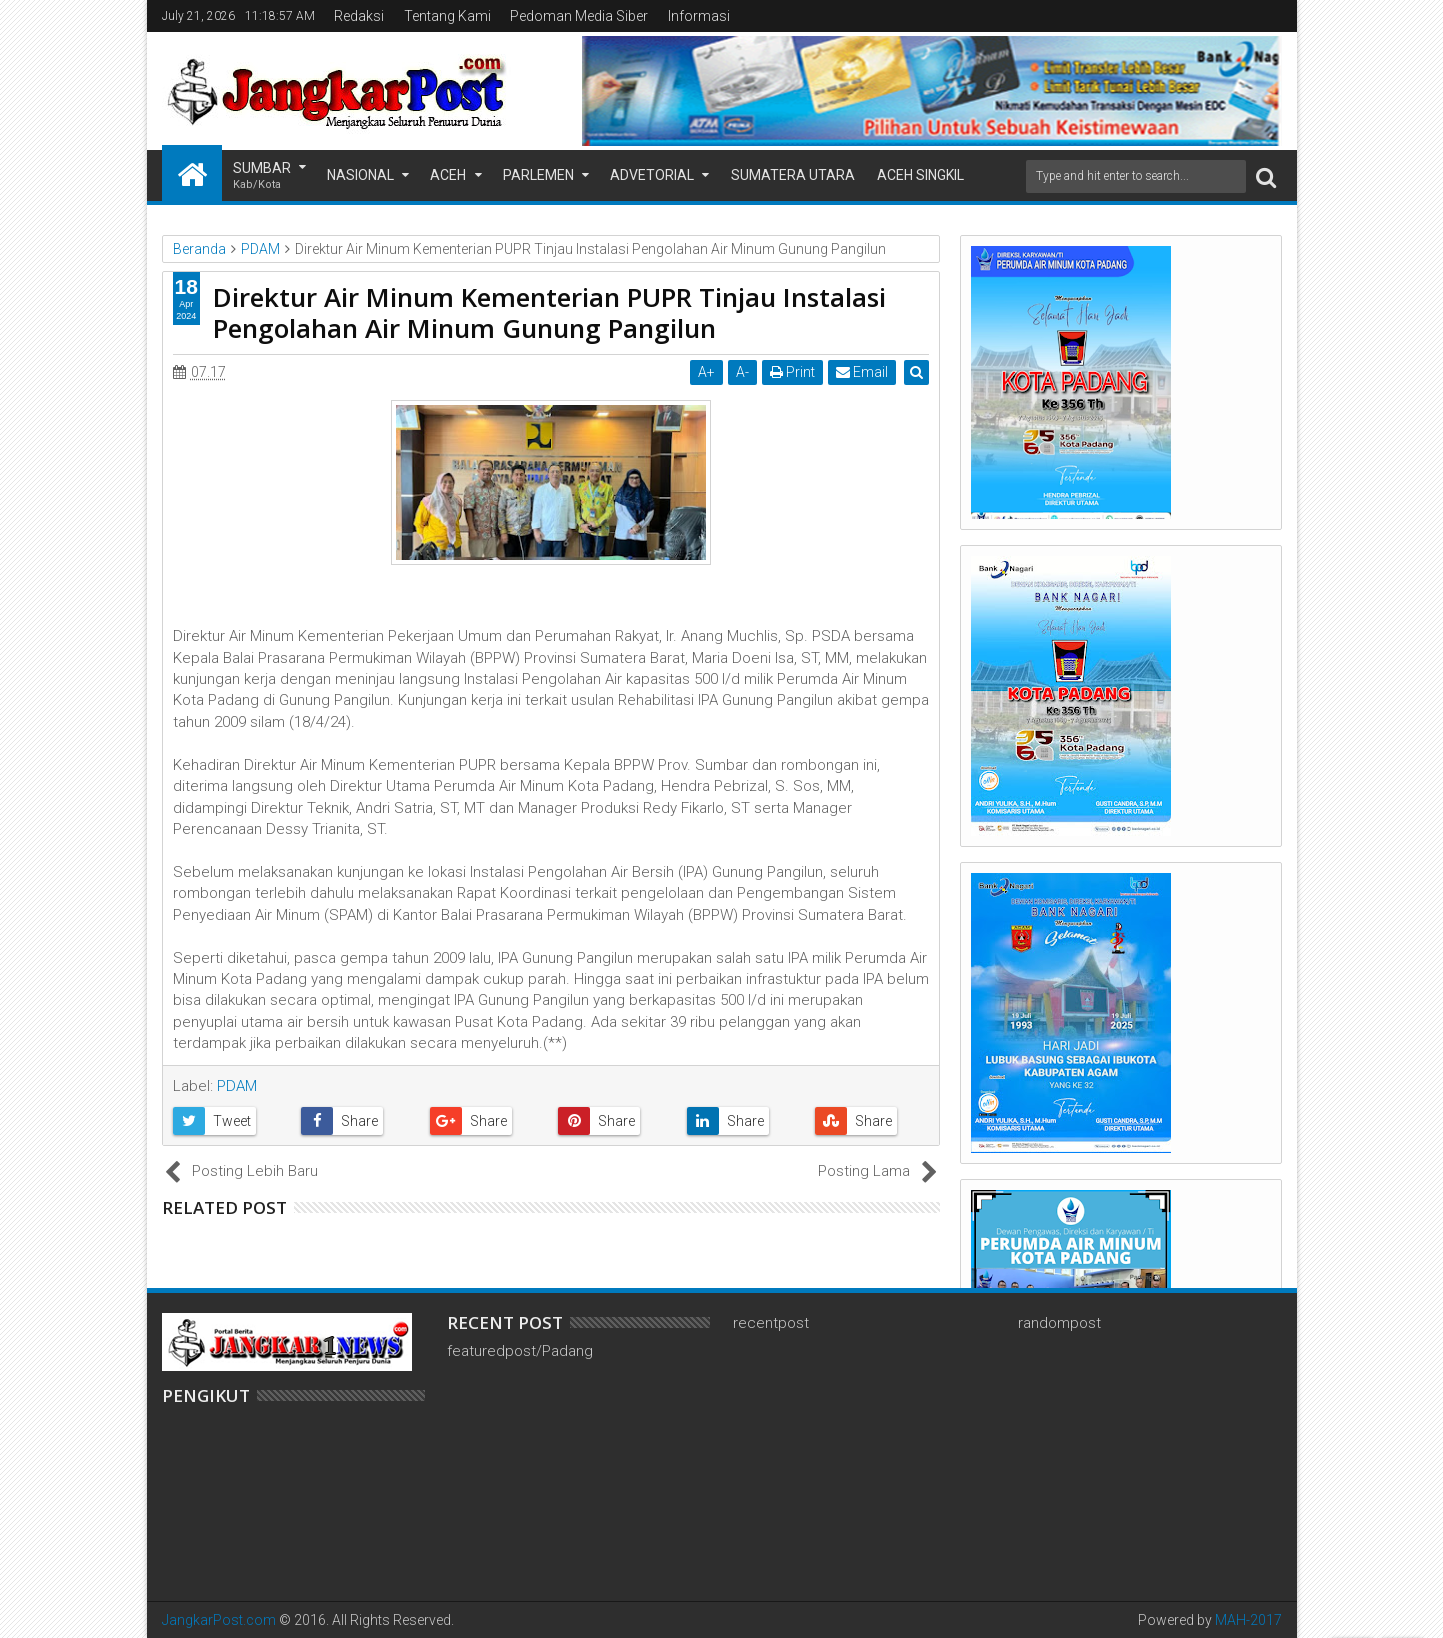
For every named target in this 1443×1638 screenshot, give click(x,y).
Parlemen (538, 175)
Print (793, 372)
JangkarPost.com (219, 1620)
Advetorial (652, 175)
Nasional (360, 175)
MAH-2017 (1248, 1620)
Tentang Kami (447, 16)
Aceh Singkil (920, 175)
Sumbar (262, 176)
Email (863, 372)
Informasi (699, 16)
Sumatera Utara (793, 175)
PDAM (237, 1086)
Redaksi (359, 16)
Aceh (448, 175)
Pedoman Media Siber (579, 16)
